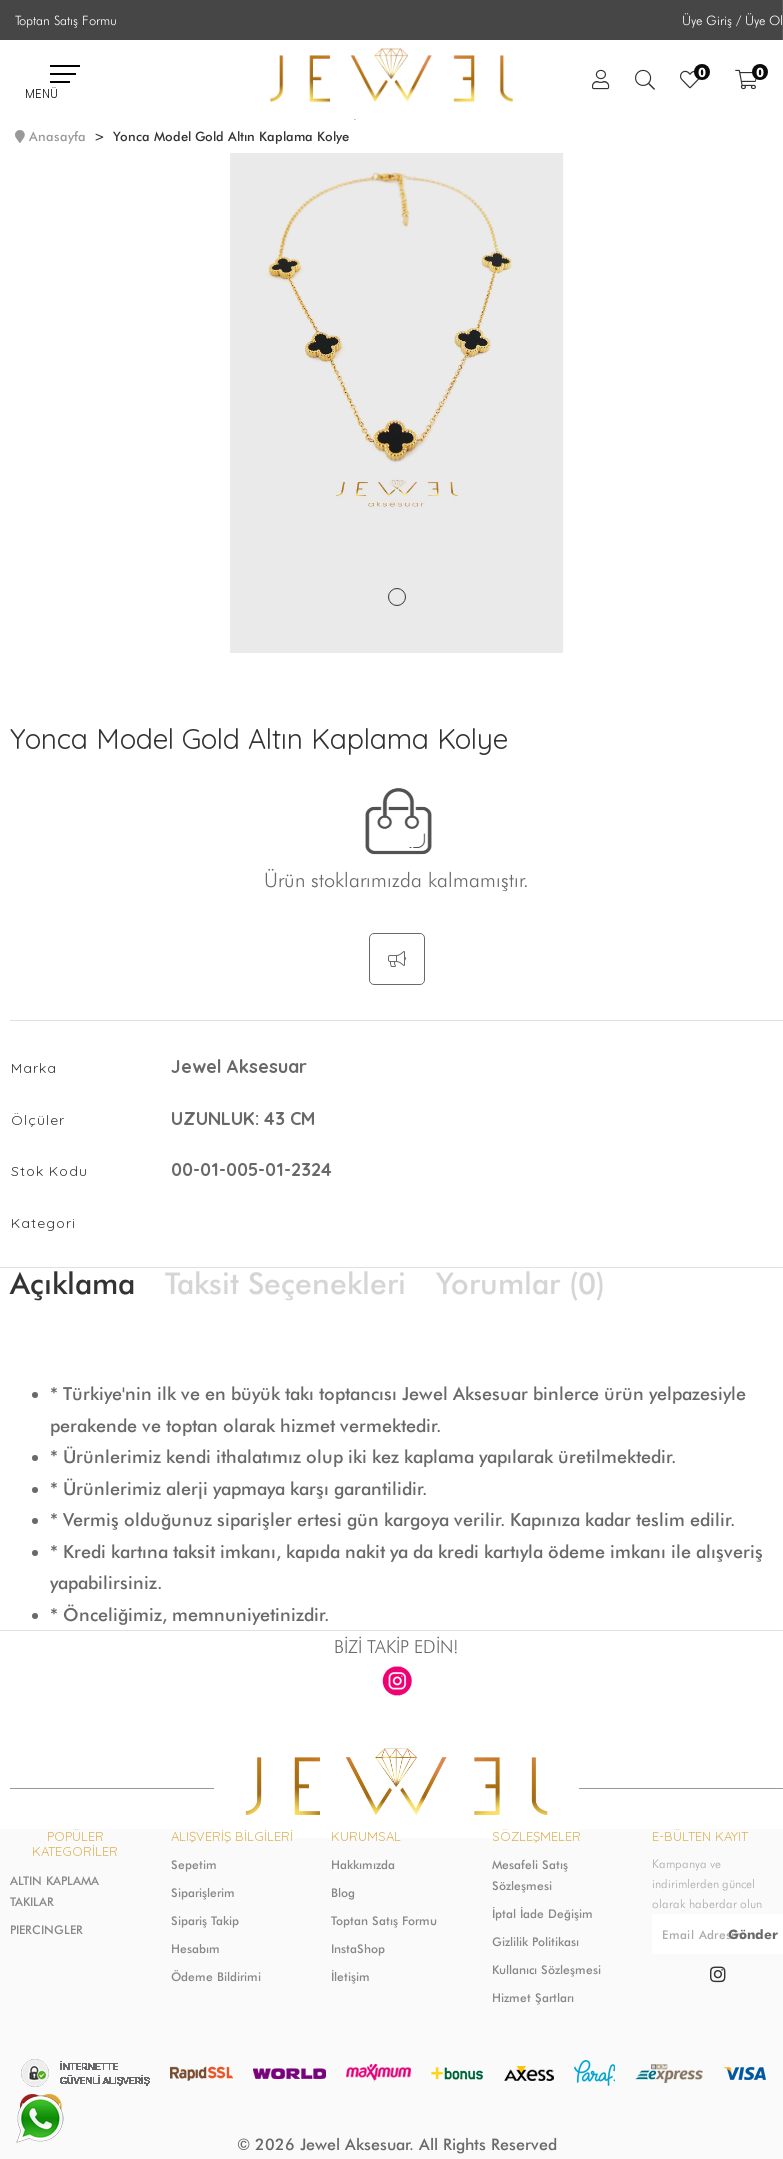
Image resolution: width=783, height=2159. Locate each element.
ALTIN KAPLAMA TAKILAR (54, 1891)
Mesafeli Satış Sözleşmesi (530, 1875)
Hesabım (195, 1948)
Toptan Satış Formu (66, 20)
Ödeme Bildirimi (216, 1976)
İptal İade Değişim (542, 1913)
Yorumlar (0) (520, 1283)
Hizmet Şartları (533, 1997)
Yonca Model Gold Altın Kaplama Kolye (231, 136)
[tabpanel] (396, 403)
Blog (343, 1892)
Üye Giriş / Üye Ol (732, 20)
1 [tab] (397, 597)
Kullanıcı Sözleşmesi (546, 1969)
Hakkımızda (363, 1864)
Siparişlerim (203, 1892)
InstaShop (358, 1948)
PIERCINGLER (46, 1929)
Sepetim (194, 1864)
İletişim (350, 1976)
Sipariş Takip (205, 1920)
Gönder (753, 1934)
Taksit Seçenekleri (285, 1283)
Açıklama (72, 1283)
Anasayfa (57, 136)
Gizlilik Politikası (535, 1941)
